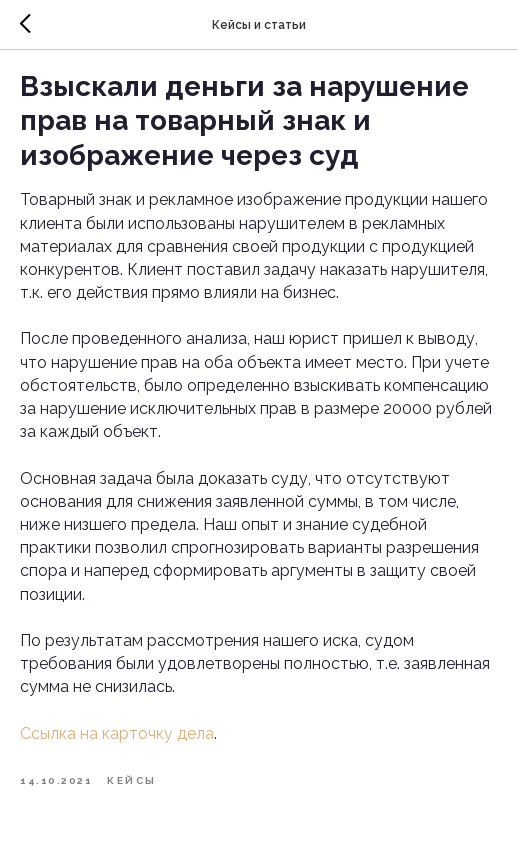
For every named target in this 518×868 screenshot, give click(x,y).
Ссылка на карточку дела (117, 733)
